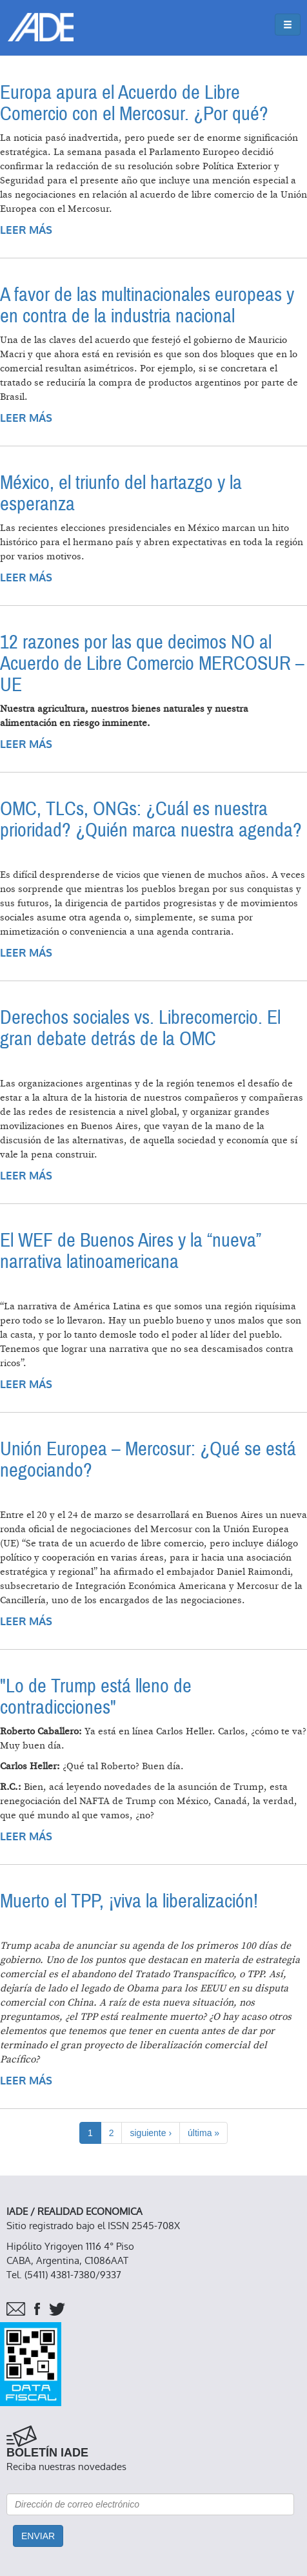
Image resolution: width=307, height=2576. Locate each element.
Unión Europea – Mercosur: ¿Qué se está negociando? (148, 1460)
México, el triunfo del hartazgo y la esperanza (121, 493)
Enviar (38, 2536)
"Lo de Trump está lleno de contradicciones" (96, 1697)
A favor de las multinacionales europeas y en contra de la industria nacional (147, 305)
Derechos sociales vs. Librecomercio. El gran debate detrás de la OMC (140, 1028)
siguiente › (151, 2133)
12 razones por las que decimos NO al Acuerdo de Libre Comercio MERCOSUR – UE (152, 664)
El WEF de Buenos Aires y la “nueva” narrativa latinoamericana (130, 1251)
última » (203, 2133)
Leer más (26, 230)
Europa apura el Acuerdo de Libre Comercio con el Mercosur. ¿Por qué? (134, 103)
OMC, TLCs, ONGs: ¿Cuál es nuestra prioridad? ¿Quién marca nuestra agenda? (151, 819)
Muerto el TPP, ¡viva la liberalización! (129, 1901)
